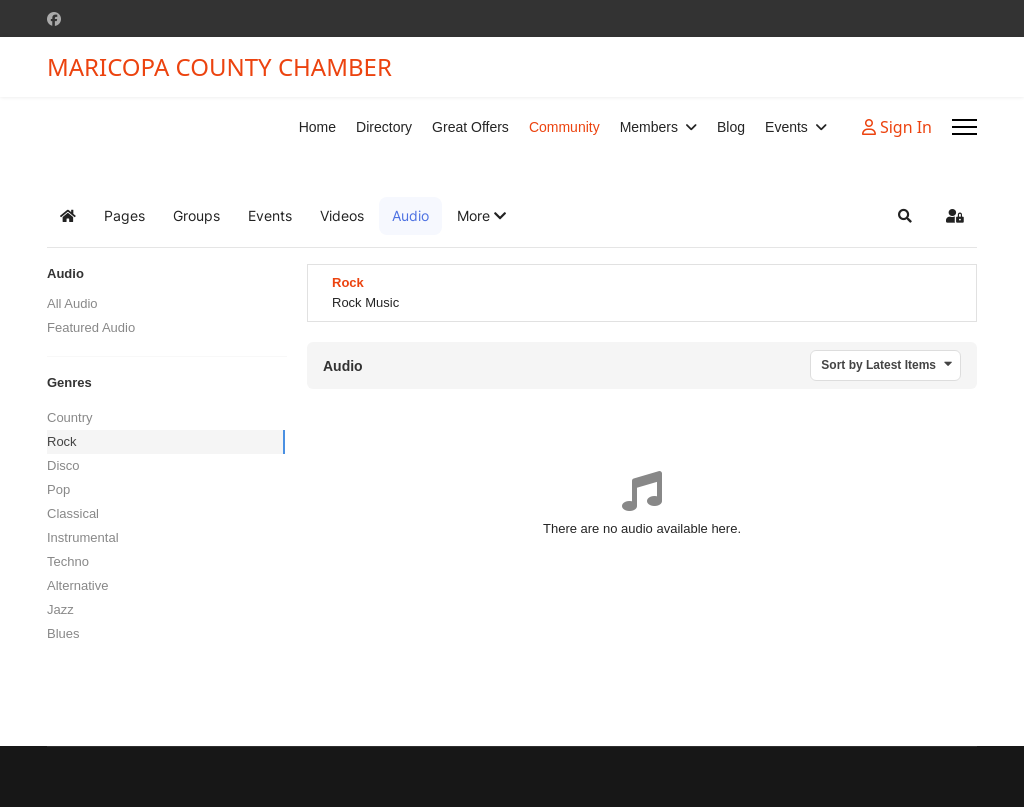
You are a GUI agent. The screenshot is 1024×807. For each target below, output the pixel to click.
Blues (63, 633)
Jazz (60, 609)
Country (70, 417)
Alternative (77, 585)
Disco (63, 465)
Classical (73, 513)
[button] (481, 216)
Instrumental (83, 537)
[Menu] (964, 127)
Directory (384, 127)
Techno (68, 561)
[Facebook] (54, 18)
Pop (58, 489)
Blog (731, 127)
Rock (62, 441)
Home (317, 127)
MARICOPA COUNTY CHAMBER (219, 67)
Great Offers (470, 127)
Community (564, 127)
